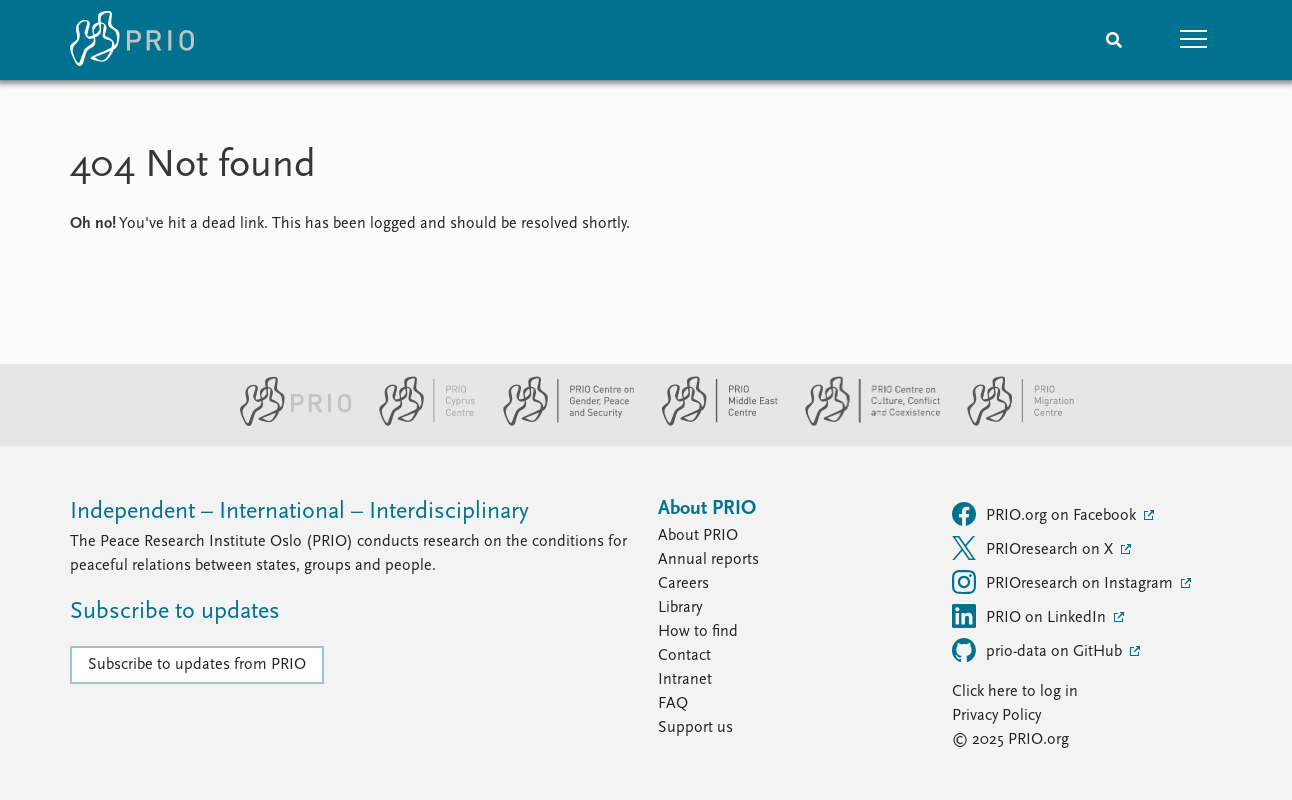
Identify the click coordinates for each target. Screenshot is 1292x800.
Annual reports (708, 560)
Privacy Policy (996, 716)
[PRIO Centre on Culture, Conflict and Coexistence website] (864, 422)
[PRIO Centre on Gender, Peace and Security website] (560, 422)
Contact (684, 656)
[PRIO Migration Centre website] (1010, 422)
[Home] (132, 40)
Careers (683, 584)
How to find (698, 632)
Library (680, 608)
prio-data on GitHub (1039, 650)
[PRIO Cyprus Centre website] (419, 422)
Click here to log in (1015, 692)
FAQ (673, 704)
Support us (695, 728)
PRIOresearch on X (1034, 548)
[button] (1194, 40)
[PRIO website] (287, 422)
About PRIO (698, 536)
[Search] (1114, 40)
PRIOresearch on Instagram (1064, 582)
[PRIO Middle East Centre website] (711, 422)
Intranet (685, 680)
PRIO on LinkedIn (1031, 616)
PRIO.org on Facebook (1046, 514)
